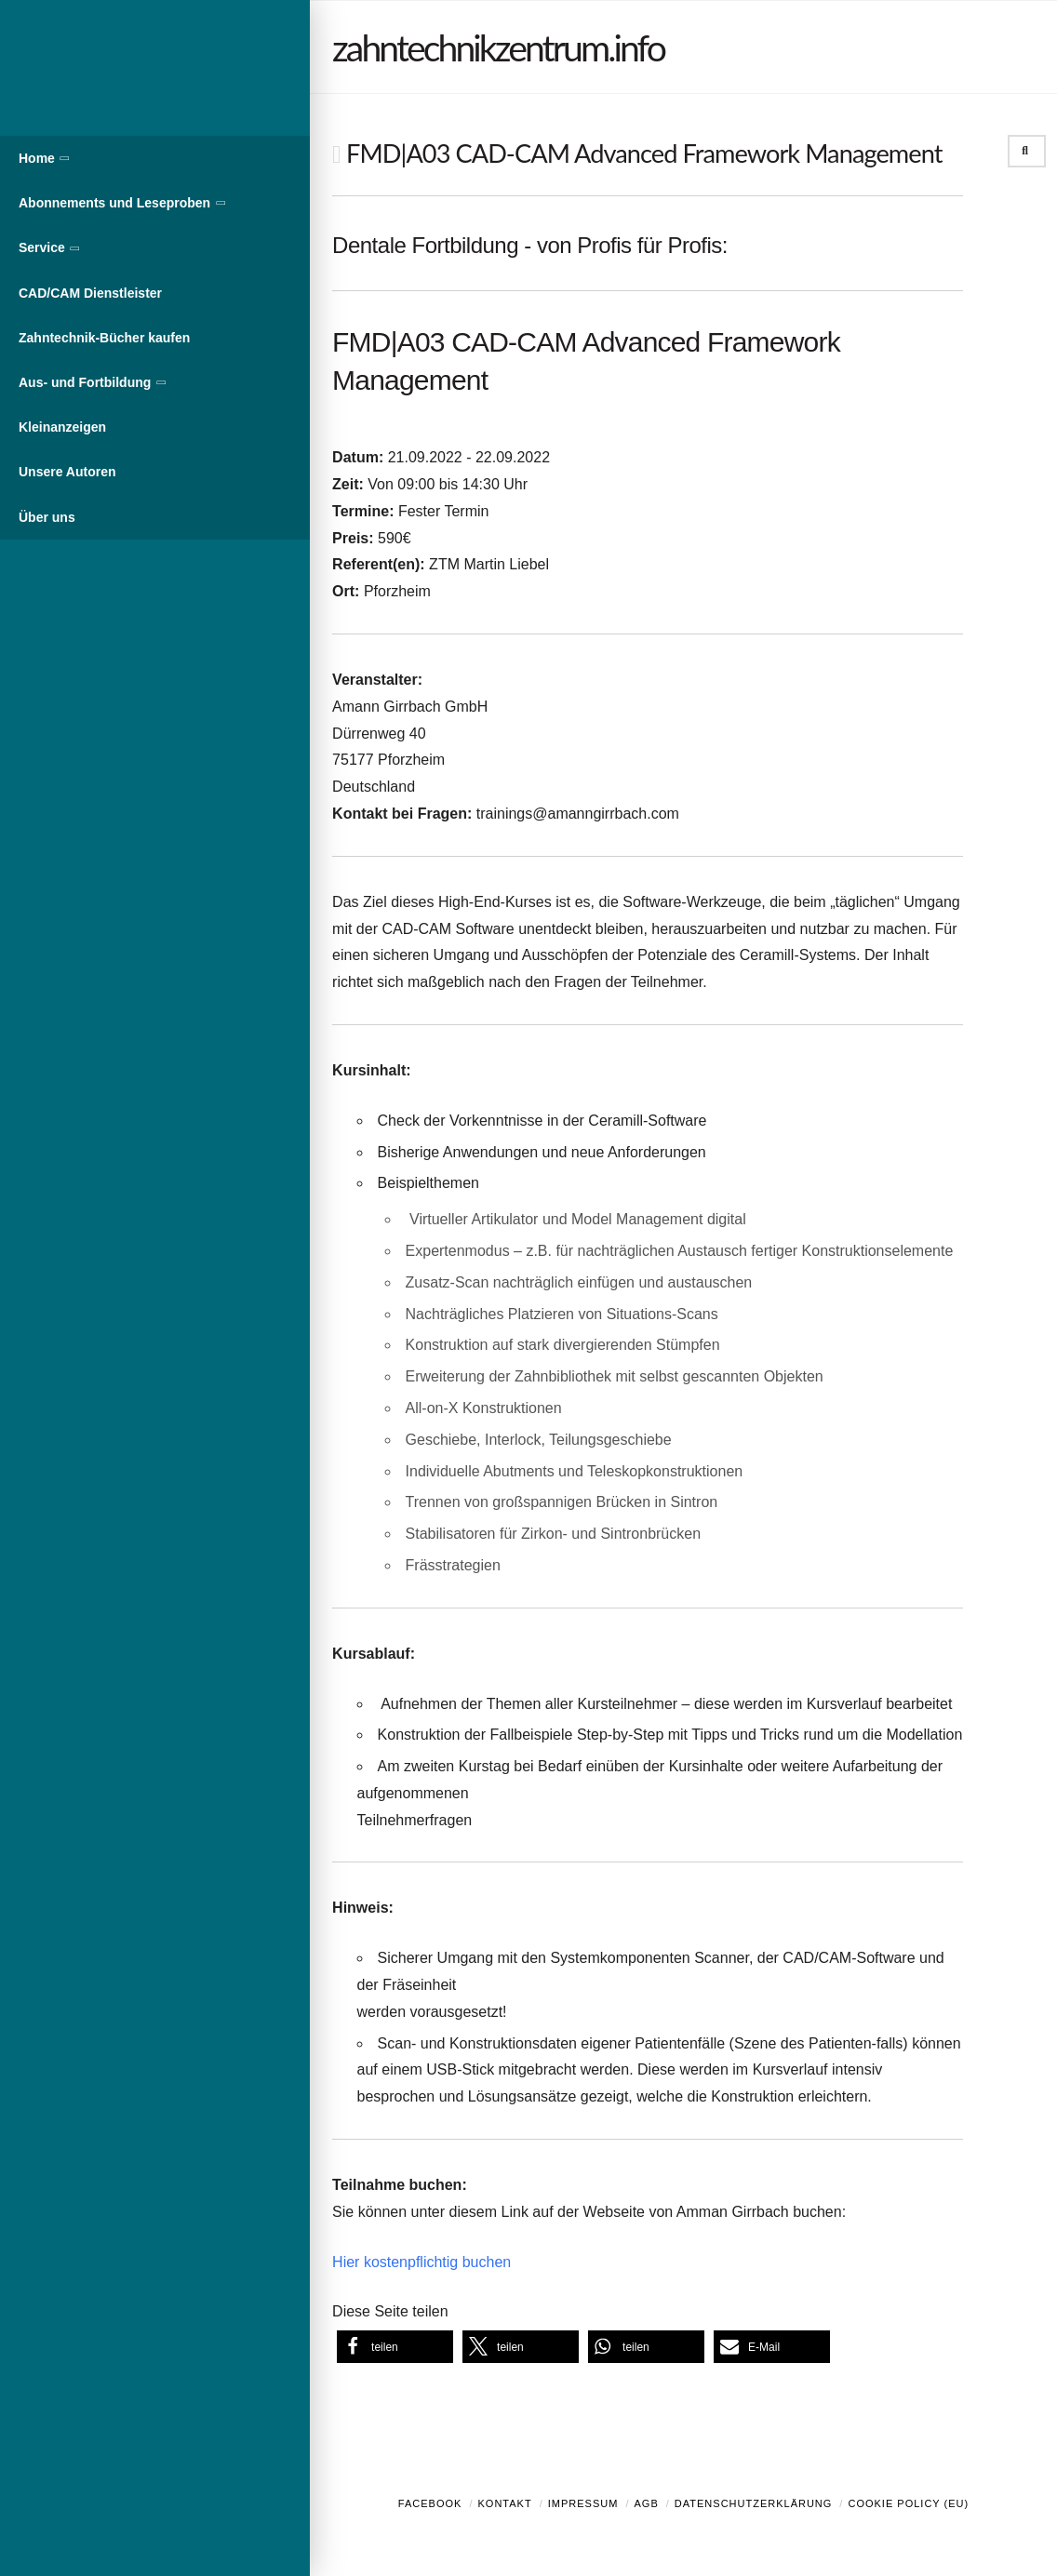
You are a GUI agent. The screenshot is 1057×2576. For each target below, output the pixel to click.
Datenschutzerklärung (754, 2503)
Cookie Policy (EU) (908, 2503)
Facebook (430, 2503)
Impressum (583, 2503)
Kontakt (505, 2503)
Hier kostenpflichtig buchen (421, 2262)
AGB (646, 2503)
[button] (395, 2346)
